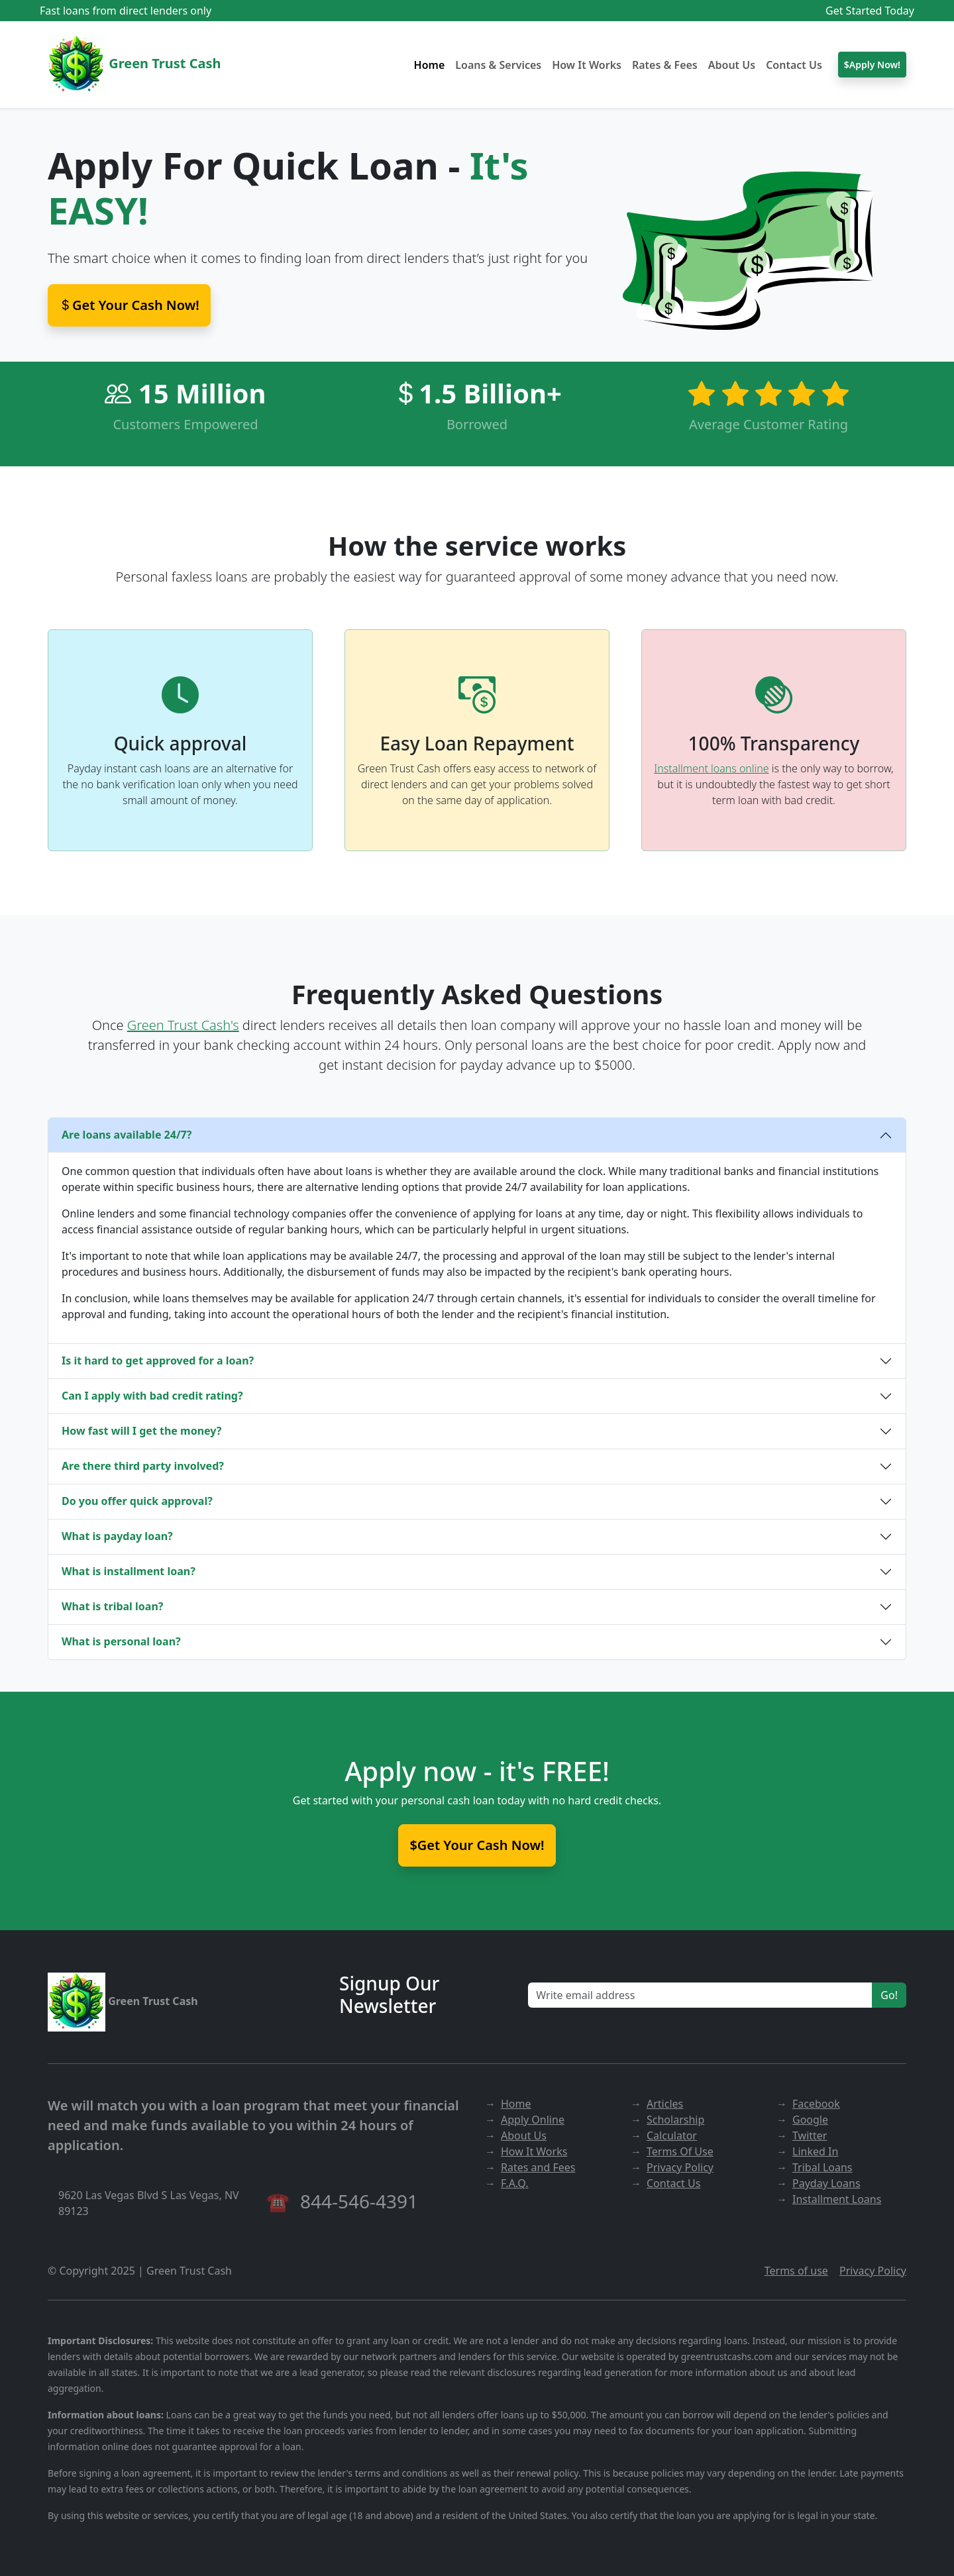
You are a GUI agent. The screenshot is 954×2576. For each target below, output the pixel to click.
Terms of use (796, 2270)
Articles (665, 2103)
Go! (889, 1995)
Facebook (816, 2103)
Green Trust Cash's (183, 1025)
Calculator (672, 2135)
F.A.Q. (515, 2183)
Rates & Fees (665, 65)
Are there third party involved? (143, 1466)
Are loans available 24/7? (126, 1134)
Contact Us (794, 65)
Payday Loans (826, 2183)
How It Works (586, 65)
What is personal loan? (121, 1641)
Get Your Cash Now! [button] (129, 305)
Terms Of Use (680, 2151)
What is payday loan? (117, 1536)
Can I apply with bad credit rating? (152, 1395)
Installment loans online (711, 768)
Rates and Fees (538, 2167)
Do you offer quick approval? (137, 1501)
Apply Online (532, 2119)
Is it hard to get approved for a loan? (158, 1360)
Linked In (815, 2151)
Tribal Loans (822, 2167)
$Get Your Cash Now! (476, 1845)
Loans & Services (498, 65)
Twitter (809, 2135)
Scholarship (675, 2119)
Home (429, 65)
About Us (731, 65)
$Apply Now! (872, 64)
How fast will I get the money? (141, 1430)
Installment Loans (836, 2199)
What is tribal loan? (112, 1606)
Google (810, 2119)
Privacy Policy (680, 2167)
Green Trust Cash (134, 64)
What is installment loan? (128, 1571)
